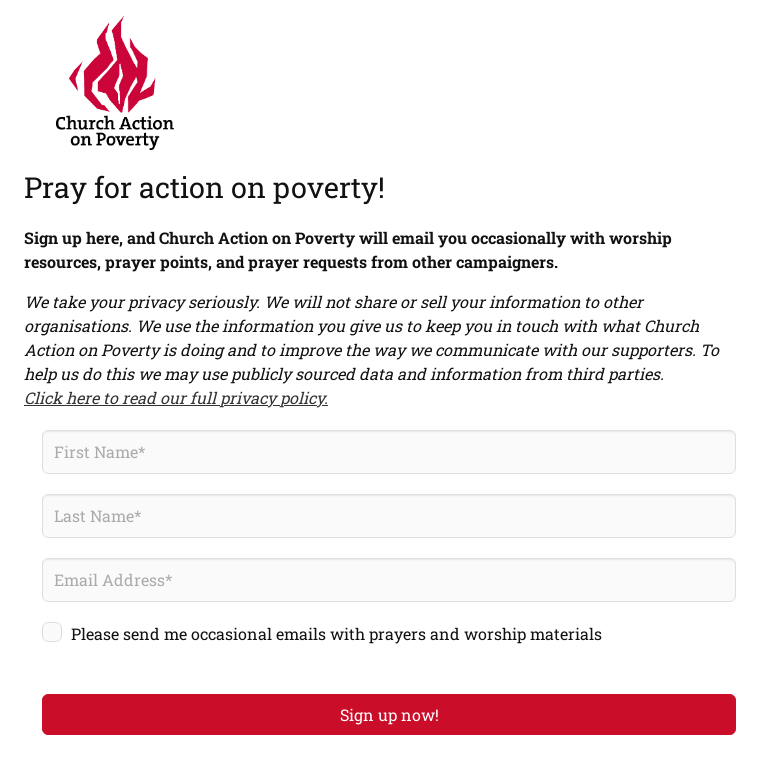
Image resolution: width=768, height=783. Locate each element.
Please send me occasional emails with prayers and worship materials (336, 633)
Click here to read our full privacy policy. (176, 397)
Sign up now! (389, 714)
